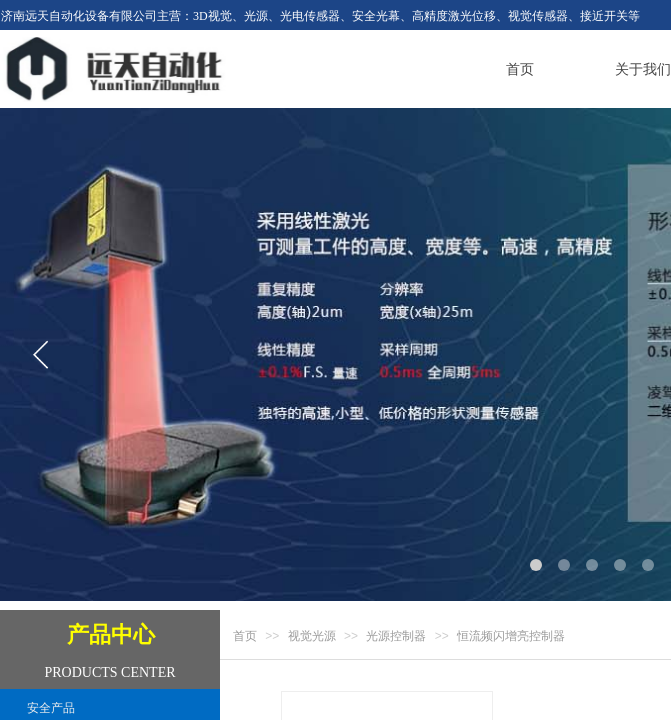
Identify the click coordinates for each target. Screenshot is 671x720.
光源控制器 (396, 636)
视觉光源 (312, 636)
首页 (245, 636)
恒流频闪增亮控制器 (511, 636)
